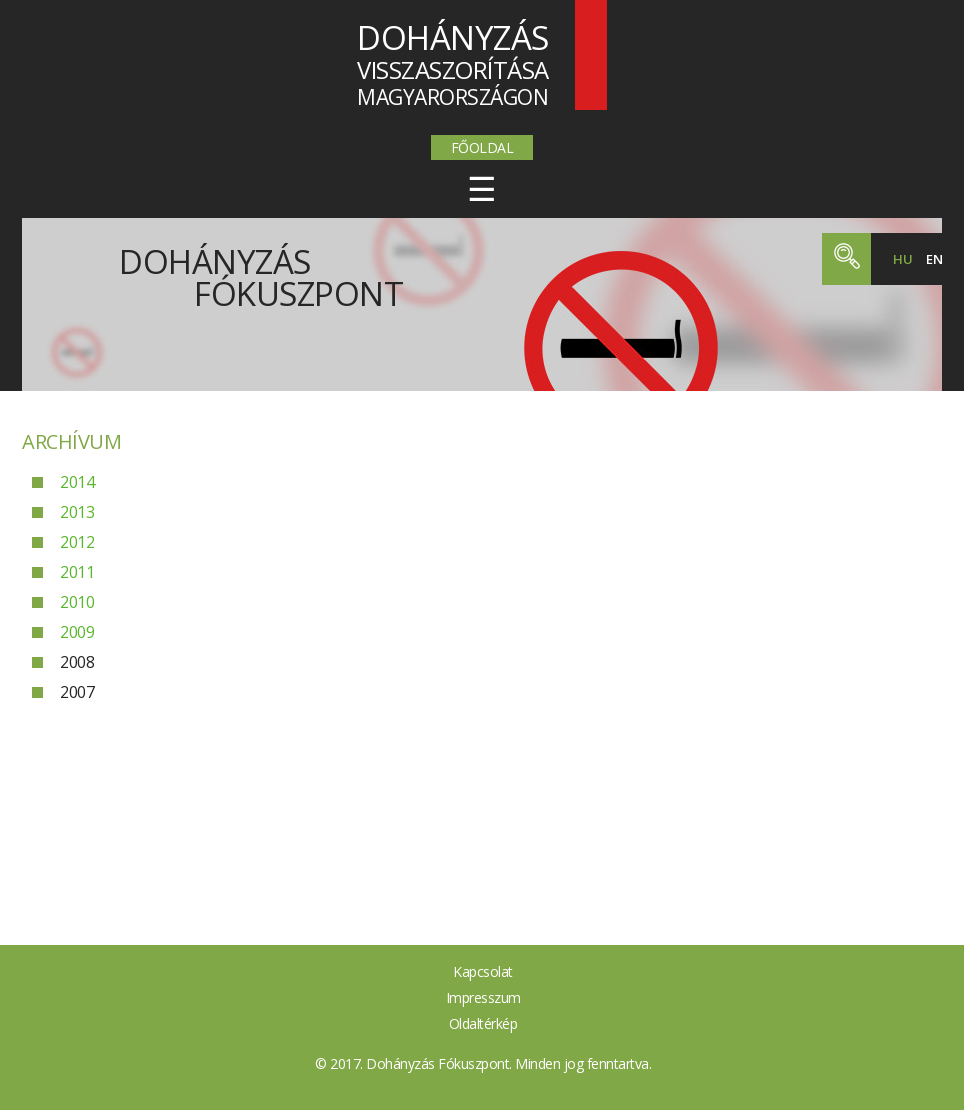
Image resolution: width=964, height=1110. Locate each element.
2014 (77, 482)
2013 (77, 512)
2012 (77, 542)
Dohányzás (261, 272)
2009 (77, 632)
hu (902, 259)
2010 (77, 602)
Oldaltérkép (483, 1023)
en (934, 259)
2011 (77, 572)
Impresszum (483, 997)
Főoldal (482, 147)
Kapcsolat (483, 971)
